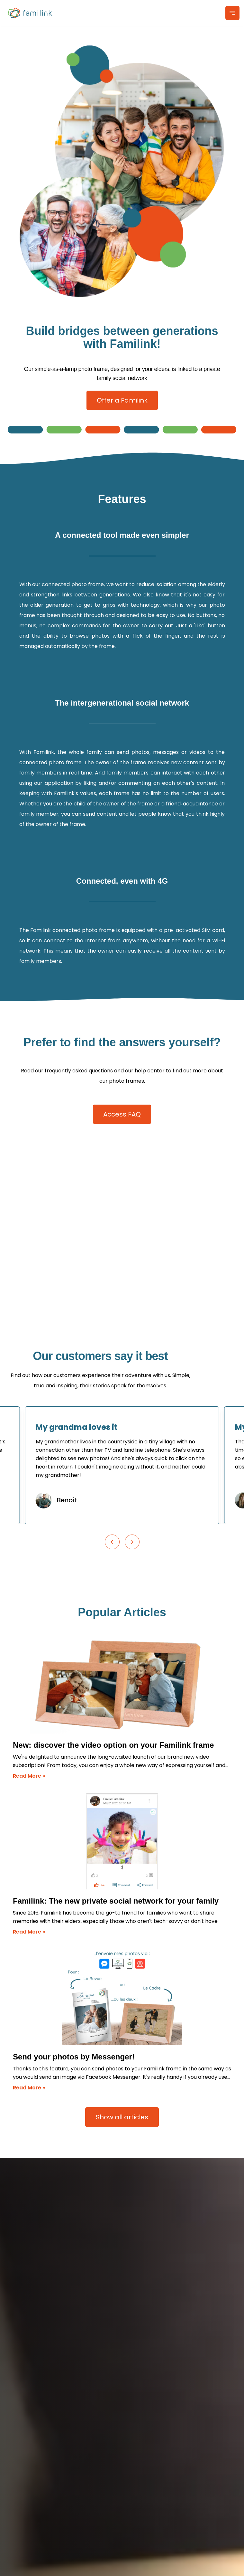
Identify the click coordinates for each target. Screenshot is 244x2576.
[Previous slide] (112, 1542)
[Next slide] (132, 1542)
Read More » (29, 1776)
